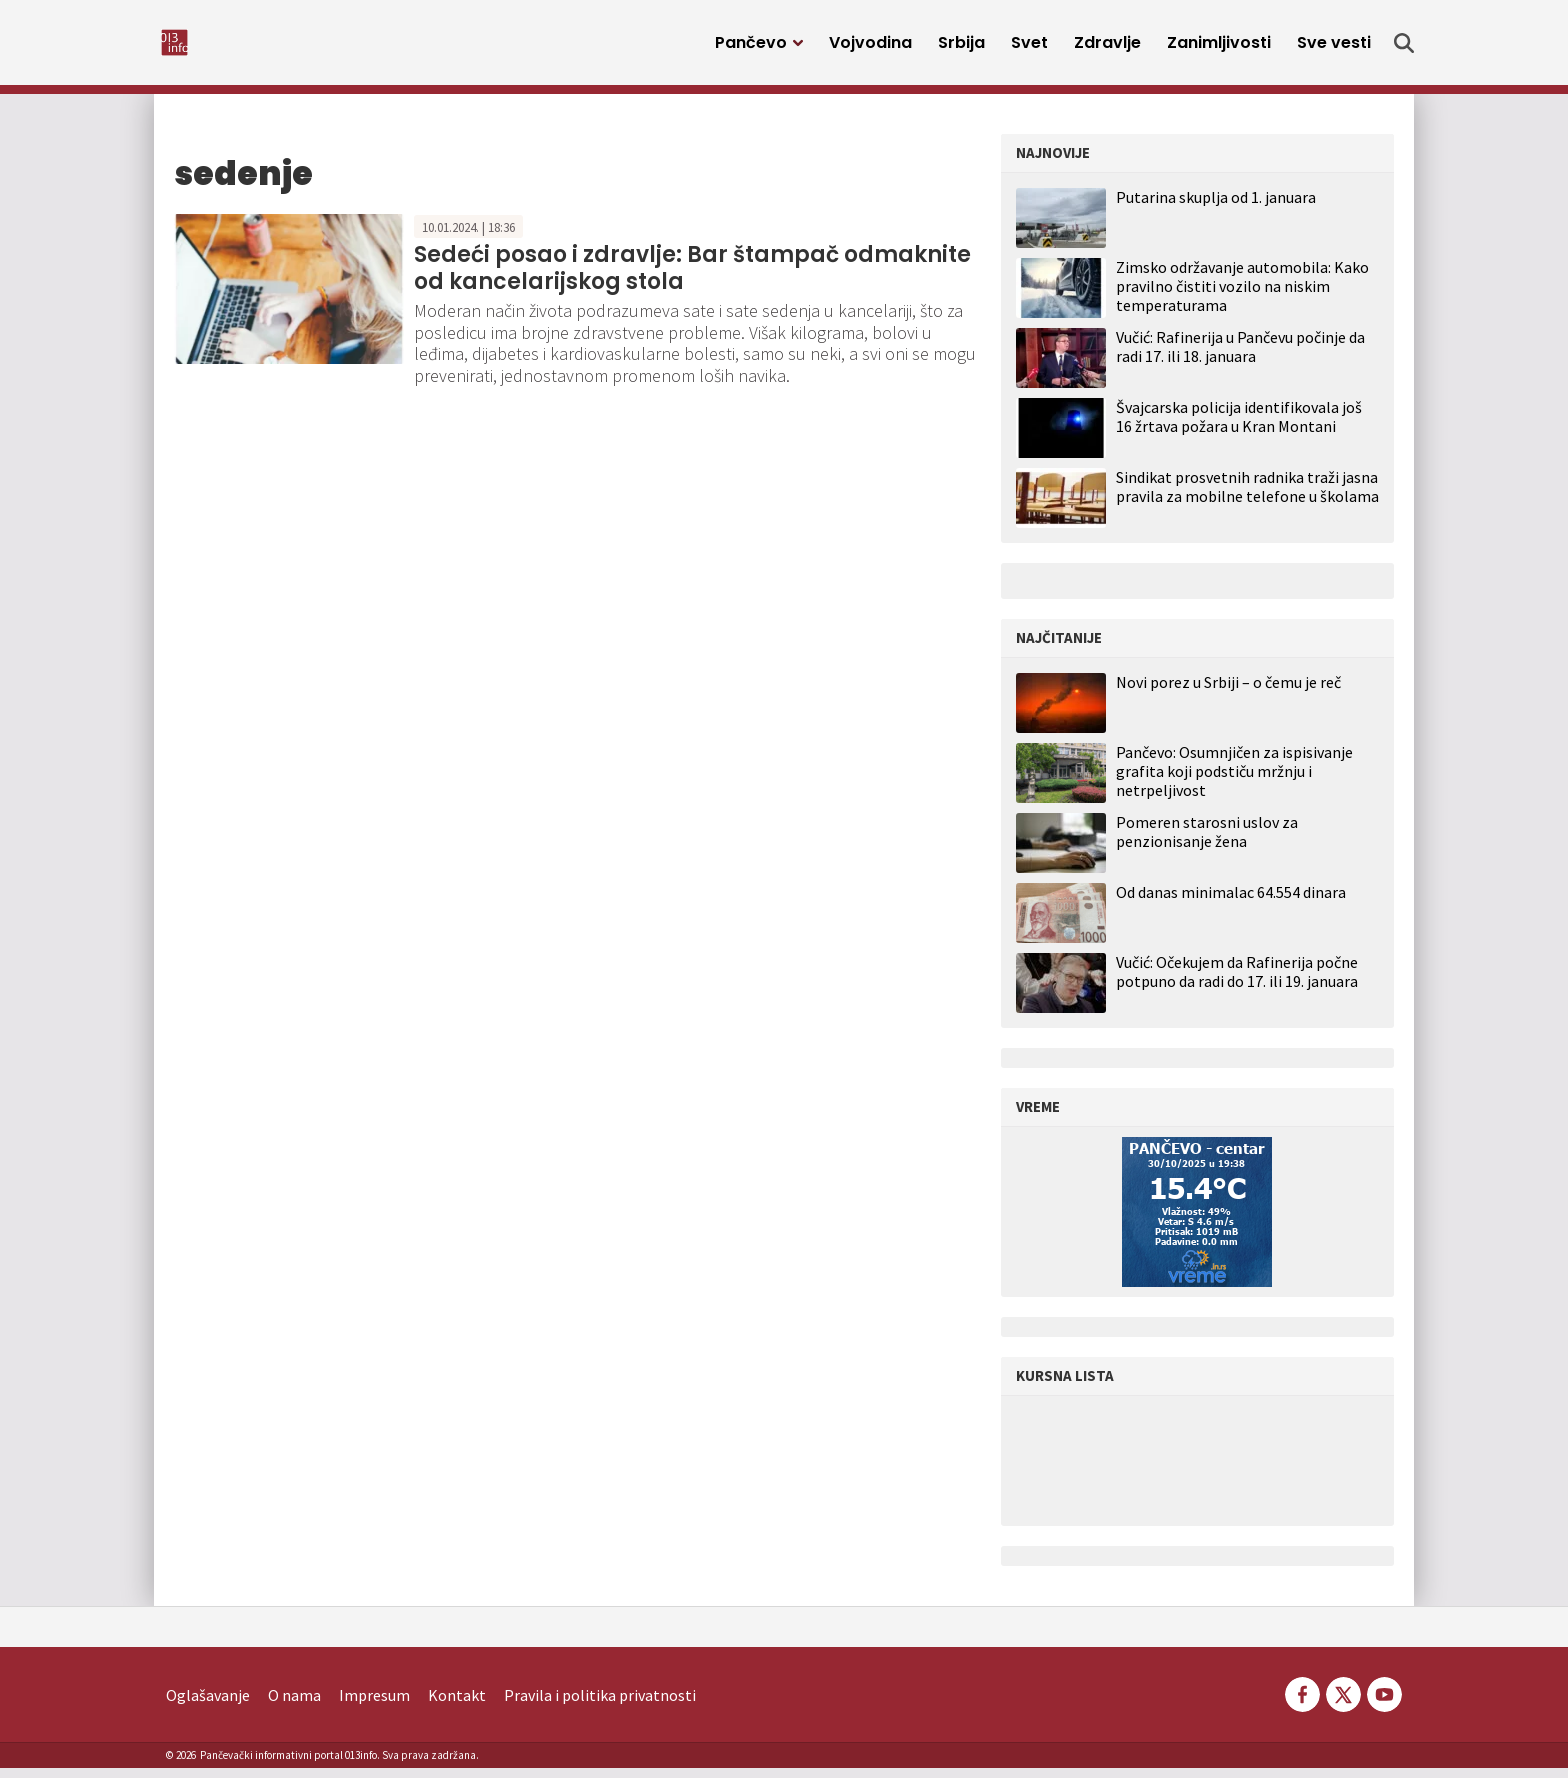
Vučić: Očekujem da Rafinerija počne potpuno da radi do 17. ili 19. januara (1237, 982)
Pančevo (751, 47)
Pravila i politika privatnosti (600, 1705)
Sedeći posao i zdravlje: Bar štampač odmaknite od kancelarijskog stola (692, 277)
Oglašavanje (208, 1705)
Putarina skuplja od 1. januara (1216, 207)
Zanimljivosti (1219, 47)
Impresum (374, 1705)
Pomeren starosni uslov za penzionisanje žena (1207, 842)
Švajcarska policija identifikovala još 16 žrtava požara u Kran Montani (1239, 426)
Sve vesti (1334, 47)
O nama (294, 1705)
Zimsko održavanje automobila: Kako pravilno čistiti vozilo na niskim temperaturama (1242, 296)
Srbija (961, 47)
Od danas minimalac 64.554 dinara (1231, 902)
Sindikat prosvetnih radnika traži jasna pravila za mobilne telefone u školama (1247, 496)
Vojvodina (870, 47)
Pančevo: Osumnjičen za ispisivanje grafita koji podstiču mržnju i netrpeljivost (1234, 781)
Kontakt (457, 1705)
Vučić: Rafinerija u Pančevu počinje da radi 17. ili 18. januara (1240, 356)
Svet (1029, 47)
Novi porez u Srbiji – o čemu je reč (1228, 692)
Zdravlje (1107, 47)
